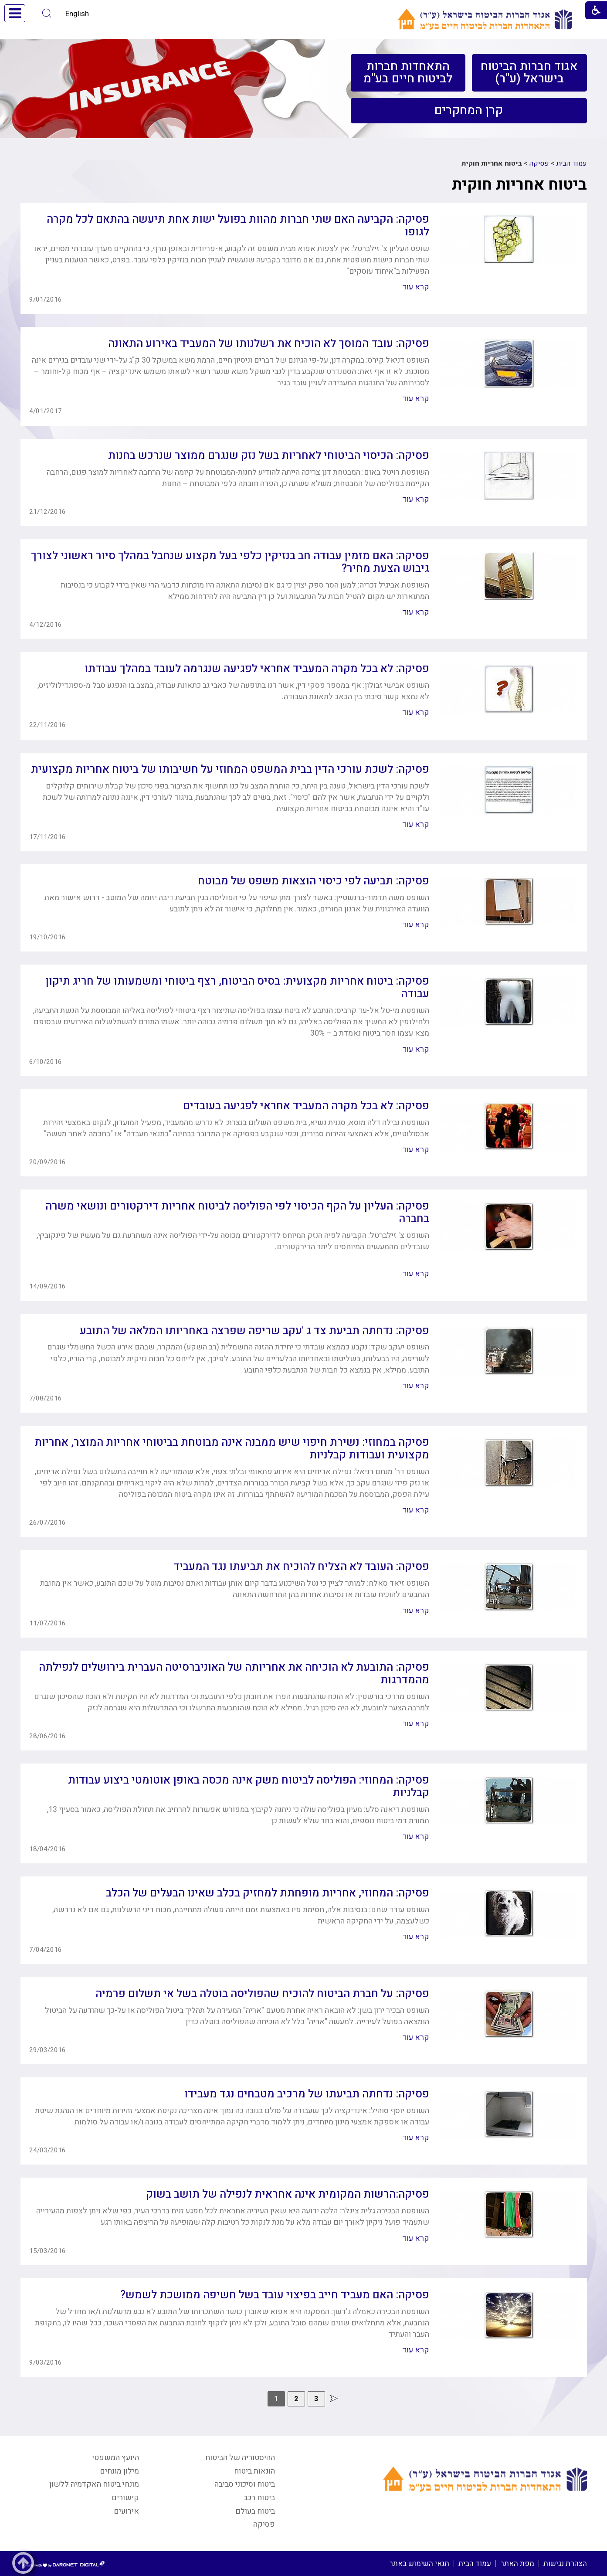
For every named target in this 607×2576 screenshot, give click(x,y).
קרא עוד (415, 287)
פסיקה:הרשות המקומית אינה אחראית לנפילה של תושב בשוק (287, 2194)
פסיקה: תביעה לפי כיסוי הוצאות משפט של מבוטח (313, 881)
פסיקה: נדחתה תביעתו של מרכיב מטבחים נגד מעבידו (306, 2094)
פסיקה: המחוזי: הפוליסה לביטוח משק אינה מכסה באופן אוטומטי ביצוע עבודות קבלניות (248, 1786)
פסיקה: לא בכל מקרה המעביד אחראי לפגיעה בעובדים (306, 1106)
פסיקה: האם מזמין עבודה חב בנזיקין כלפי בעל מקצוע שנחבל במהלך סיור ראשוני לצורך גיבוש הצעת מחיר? (230, 562)
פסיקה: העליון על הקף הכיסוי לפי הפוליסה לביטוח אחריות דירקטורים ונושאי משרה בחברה (237, 1212)
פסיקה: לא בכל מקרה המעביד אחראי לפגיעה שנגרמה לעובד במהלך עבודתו (257, 669)
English (77, 13)
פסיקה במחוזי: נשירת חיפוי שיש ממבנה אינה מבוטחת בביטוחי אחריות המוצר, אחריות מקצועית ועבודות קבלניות (231, 1448)
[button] (47, 13)
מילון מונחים (119, 2471)
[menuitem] (529, 73)
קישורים (125, 2498)
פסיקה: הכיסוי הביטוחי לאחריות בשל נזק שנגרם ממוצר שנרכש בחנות (268, 456)
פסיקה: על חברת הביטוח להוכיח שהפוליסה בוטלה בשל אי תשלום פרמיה (262, 1994)
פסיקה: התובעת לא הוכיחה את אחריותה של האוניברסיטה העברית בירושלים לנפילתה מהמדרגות (234, 1673)
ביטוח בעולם (255, 2511)
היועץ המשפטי (115, 2458)
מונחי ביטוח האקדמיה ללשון (94, 2484)
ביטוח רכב (259, 2498)
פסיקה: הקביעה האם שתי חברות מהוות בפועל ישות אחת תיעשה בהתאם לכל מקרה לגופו (238, 225)
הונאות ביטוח (254, 2471)
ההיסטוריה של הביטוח (240, 2458)
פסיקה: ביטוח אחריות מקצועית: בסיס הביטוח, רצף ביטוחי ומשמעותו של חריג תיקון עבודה (237, 987)
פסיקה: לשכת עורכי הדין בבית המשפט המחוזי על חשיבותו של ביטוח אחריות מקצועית (230, 769)
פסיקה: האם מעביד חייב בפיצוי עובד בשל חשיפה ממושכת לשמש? (274, 2295)
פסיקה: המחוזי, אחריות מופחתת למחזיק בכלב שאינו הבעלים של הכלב (267, 1893)
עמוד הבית (571, 163)
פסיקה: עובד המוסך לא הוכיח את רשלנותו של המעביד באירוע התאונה (268, 344)
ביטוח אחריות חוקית (519, 184)
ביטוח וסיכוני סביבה (244, 2484)
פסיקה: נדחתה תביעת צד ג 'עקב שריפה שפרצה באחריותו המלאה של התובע (254, 1331)
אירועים (126, 2511)
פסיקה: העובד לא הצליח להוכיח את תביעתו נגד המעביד (301, 1567)
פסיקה (539, 163)
